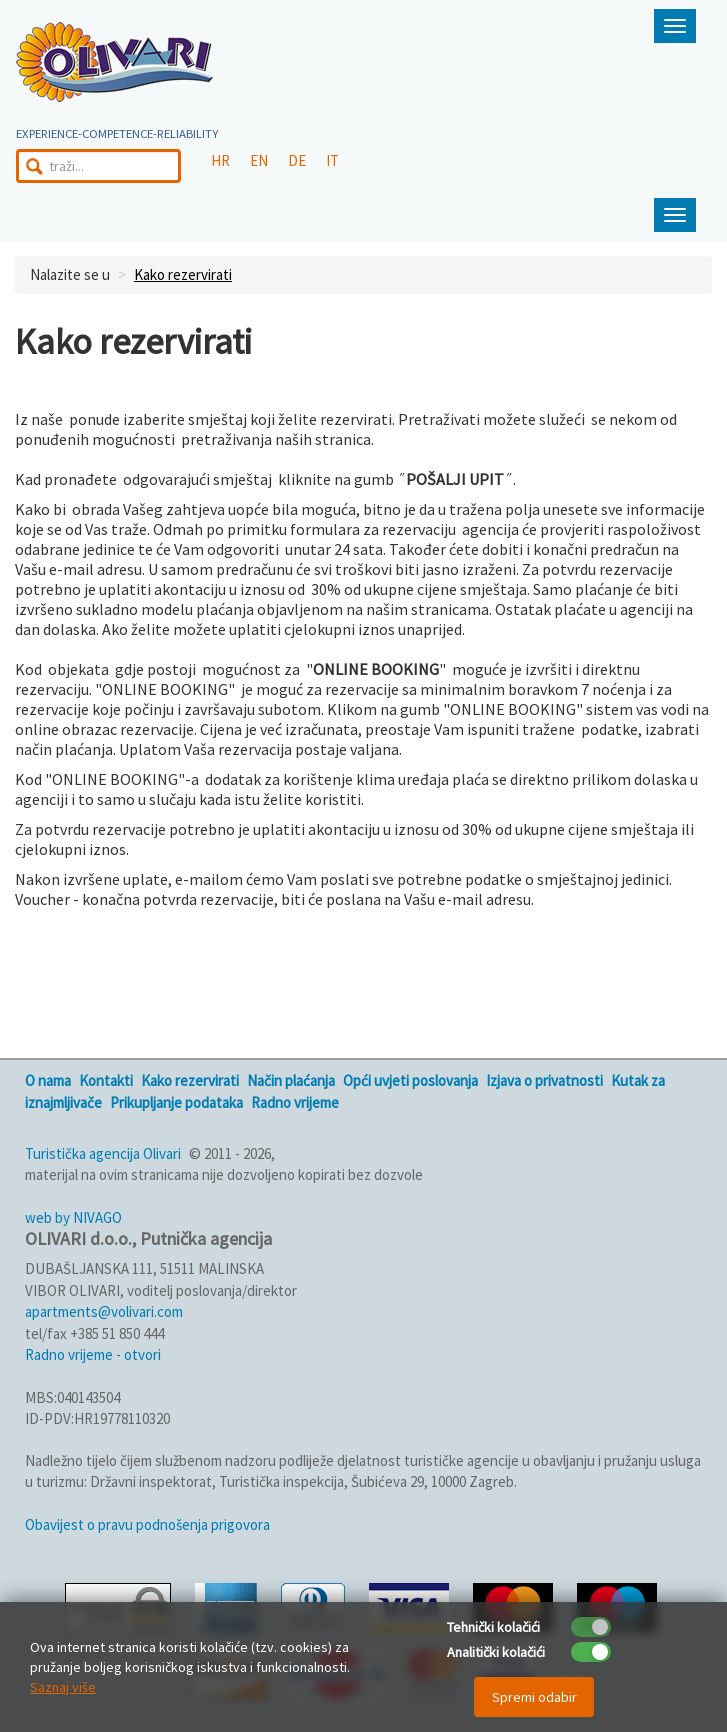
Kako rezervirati (183, 274)
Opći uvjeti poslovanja (410, 1080)
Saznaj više (63, 1687)
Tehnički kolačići (493, 1627)
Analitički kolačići (496, 1652)
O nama (48, 1080)
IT (332, 160)
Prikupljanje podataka (176, 1102)
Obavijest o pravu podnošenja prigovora (147, 1524)
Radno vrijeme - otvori (93, 1354)
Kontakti (106, 1080)
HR (220, 160)
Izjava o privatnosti (544, 1080)
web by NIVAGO (73, 1217)
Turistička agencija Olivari (103, 1153)
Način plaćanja (291, 1080)
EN (259, 160)
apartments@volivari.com (104, 1311)
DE (297, 160)
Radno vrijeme (295, 1102)
